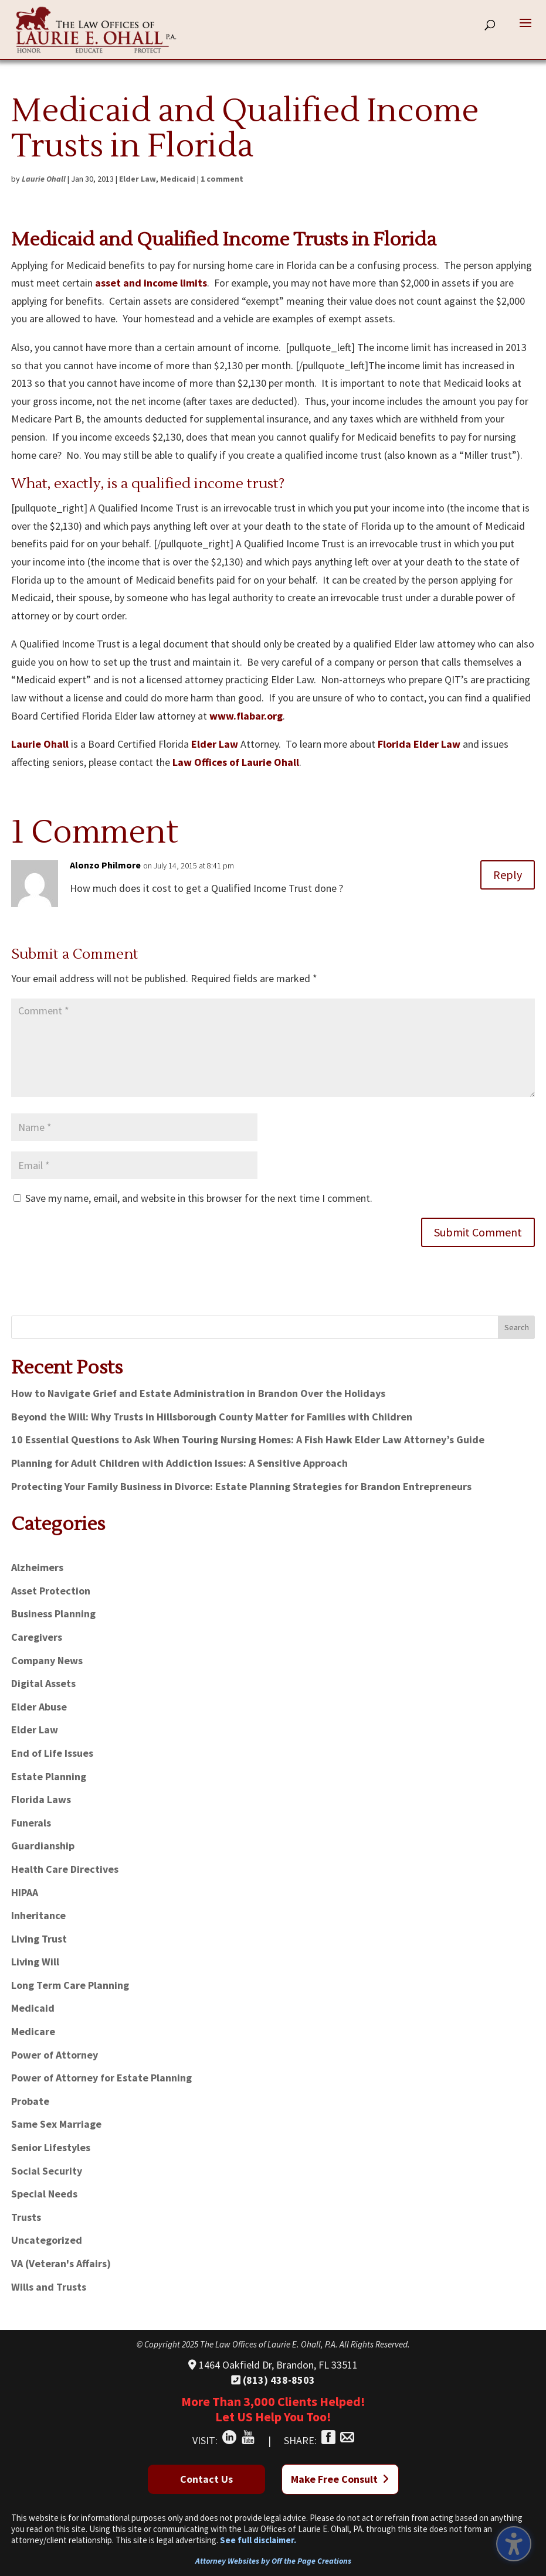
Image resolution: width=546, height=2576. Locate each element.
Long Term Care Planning (70, 1985)
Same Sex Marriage (56, 2124)
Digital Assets (43, 1683)
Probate (30, 2101)
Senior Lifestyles (50, 2147)
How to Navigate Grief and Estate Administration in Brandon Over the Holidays (198, 1393)
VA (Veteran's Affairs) (61, 2263)
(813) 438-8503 (273, 2380)
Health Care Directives (64, 1869)
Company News (47, 1660)
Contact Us (206, 2479)
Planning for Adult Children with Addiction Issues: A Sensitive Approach (179, 1463)
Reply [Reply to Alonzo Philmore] (507, 874)
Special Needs (44, 2193)
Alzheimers (37, 1567)
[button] (525, 30)
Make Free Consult (340, 2479)
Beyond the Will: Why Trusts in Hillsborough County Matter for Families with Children (211, 1416)
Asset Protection (50, 1590)
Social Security (46, 2171)
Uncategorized (46, 2240)
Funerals (31, 1822)
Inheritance (38, 1915)
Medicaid (177, 178)
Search (516, 1327)
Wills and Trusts (48, 2287)
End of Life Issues (52, 1753)
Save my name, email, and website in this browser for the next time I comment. (198, 1198)
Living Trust (39, 1938)
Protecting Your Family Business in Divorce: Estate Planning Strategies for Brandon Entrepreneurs (241, 1486)
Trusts (26, 2217)
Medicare (33, 2031)
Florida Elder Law (419, 744)
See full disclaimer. (258, 2540)
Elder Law (137, 178)
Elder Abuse (39, 1706)
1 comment (222, 178)
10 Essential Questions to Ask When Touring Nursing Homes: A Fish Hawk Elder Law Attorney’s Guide (247, 1439)
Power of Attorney (54, 2055)
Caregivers (36, 1637)
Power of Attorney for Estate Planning (101, 2077)
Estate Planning (48, 1776)
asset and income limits (151, 282)
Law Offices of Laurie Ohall (235, 762)
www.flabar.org (246, 716)
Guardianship (42, 1845)
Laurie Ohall (44, 178)
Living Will (35, 1961)
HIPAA (24, 1892)
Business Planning (53, 1613)
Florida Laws (41, 1799)
